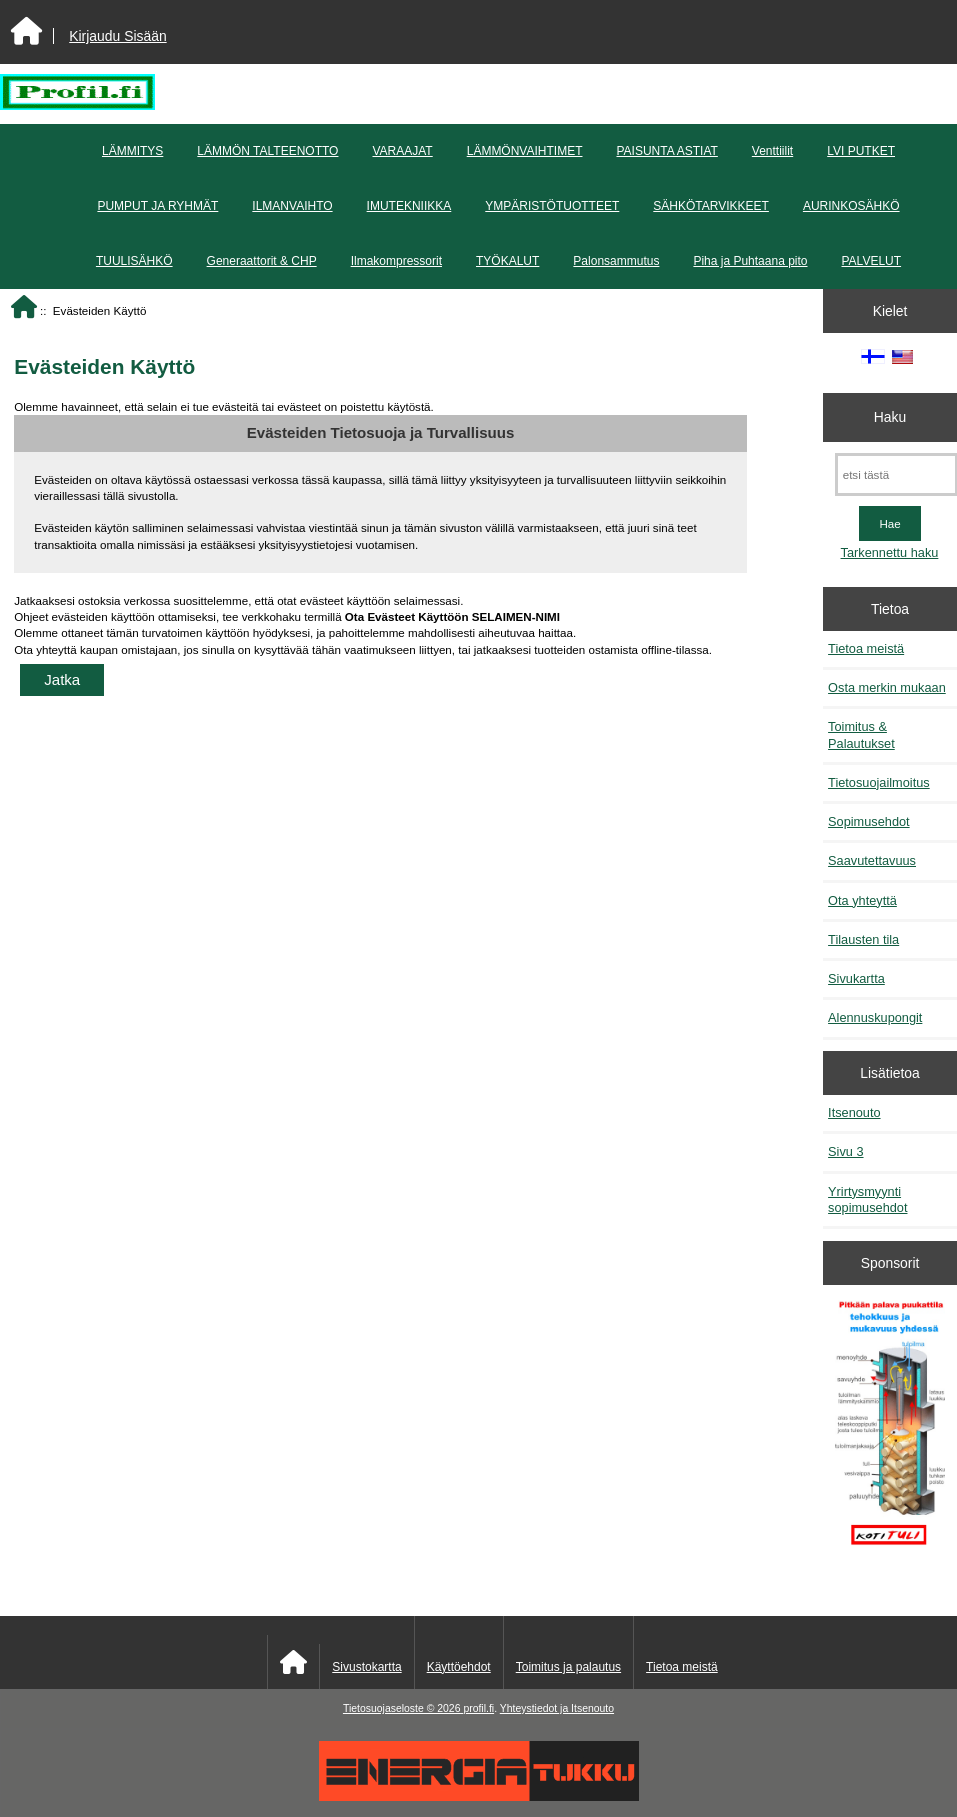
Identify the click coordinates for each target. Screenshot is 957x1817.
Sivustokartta (366, 1667)
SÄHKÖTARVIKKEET (711, 206)
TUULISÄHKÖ (134, 261)
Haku (890, 417)
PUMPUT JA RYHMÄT (157, 206)
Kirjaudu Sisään (117, 36)
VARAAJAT (402, 151)
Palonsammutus (616, 261)
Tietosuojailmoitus (879, 782)
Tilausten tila (863, 939)
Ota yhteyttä (862, 900)
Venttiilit (772, 151)
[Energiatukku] (479, 1796)
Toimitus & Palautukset (861, 734)
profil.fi (478, 1708)
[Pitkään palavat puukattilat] (890, 1430)
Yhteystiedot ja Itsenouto (557, 1708)
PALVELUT (872, 261)
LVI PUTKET (861, 151)
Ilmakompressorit (396, 261)
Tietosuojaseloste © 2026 (403, 1708)
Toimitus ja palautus (568, 1667)
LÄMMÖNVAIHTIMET (525, 151)
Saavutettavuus (872, 860)
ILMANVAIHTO (292, 206)
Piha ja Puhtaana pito (750, 261)
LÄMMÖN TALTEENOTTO (267, 151)
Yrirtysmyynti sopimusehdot (867, 1199)
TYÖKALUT (507, 261)
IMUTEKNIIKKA (409, 206)
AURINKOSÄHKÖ (851, 206)
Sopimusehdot (869, 821)
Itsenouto (854, 1112)
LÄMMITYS (132, 151)
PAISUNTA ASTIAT (666, 151)
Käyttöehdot (459, 1667)
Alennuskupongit (875, 1017)
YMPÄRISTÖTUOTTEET (552, 206)
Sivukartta (856, 978)
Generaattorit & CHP (262, 261)
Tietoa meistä (866, 648)
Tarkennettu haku (890, 552)
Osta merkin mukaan (887, 687)
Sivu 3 (845, 1151)
